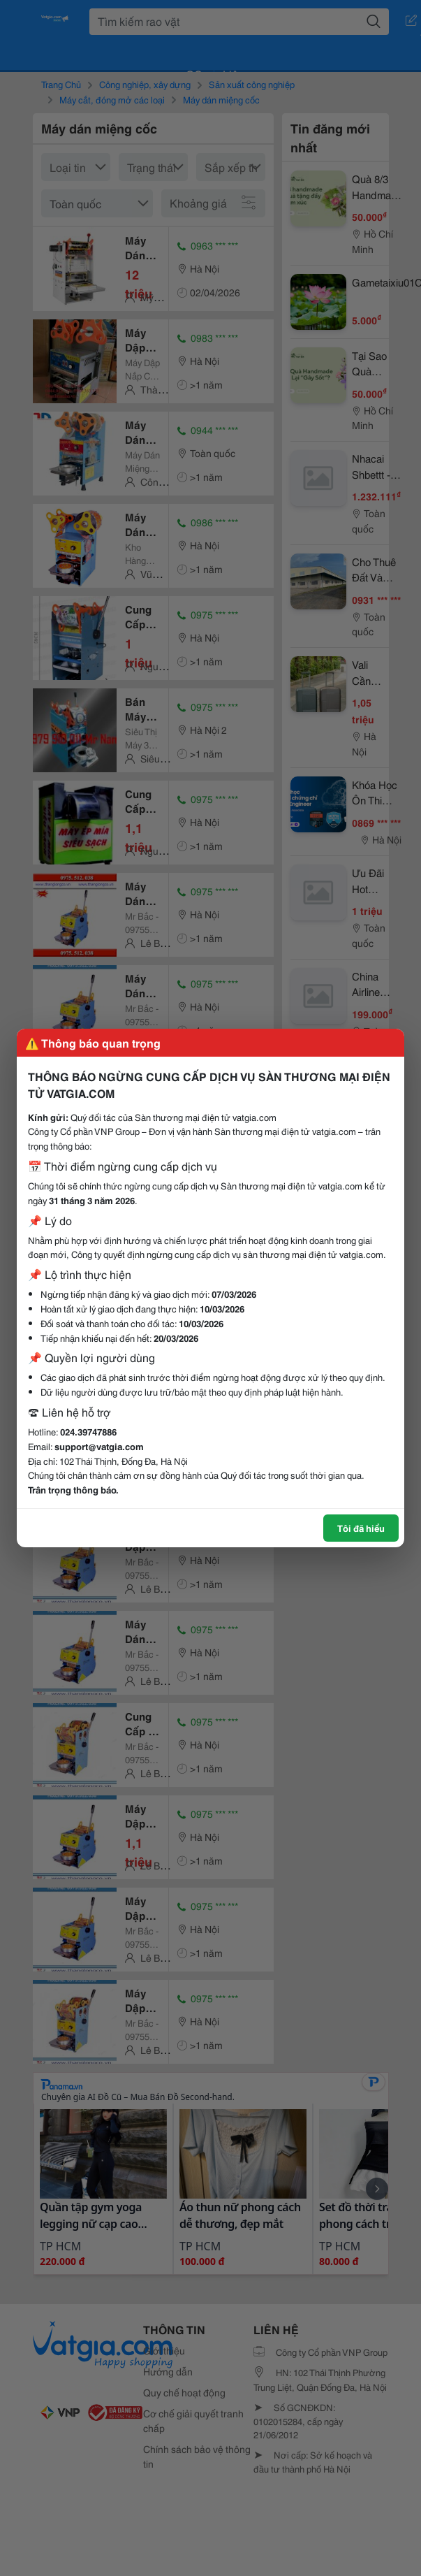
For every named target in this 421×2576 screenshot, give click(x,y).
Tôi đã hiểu (361, 1527)
